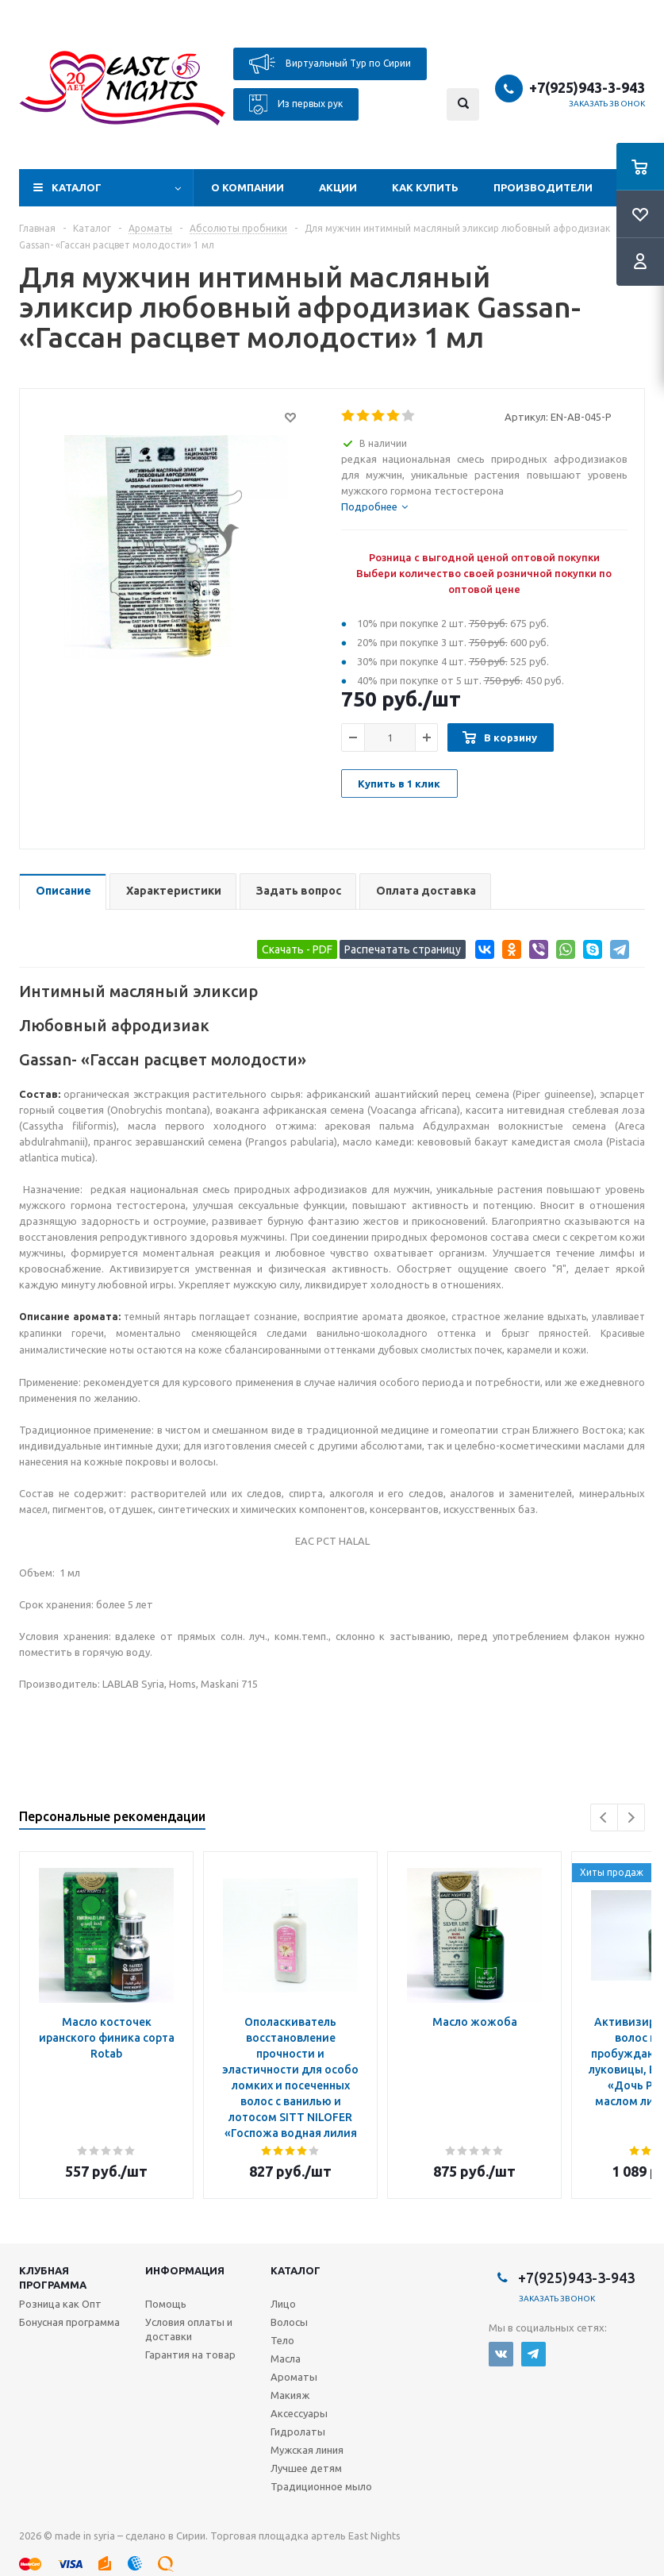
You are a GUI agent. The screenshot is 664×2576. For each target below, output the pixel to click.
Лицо (283, 2303)
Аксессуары (299, 2413)
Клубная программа (52, 2277)
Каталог (77, 187)
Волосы (289, 2322)
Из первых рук (296, 104)
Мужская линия (307, 2449)
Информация (185, 2270)
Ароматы (294, 2376)
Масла (286, 2358)
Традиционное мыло (321, 2486)
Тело (282, 2340)
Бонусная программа (69, 2322)
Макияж (290, 2395)
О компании (247, 187)
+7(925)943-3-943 (587, 87)
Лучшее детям (306, 2468)
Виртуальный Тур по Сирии (330, 64)
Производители (543, 187)
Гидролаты (298, 2431)
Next (631, 1817)
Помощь (165, 2303)
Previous (604, 1817)
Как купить (425, 187)
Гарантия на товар (190, 2354)
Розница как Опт (60, 2303)
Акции (338, 187)
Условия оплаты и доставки (188, 2329)
